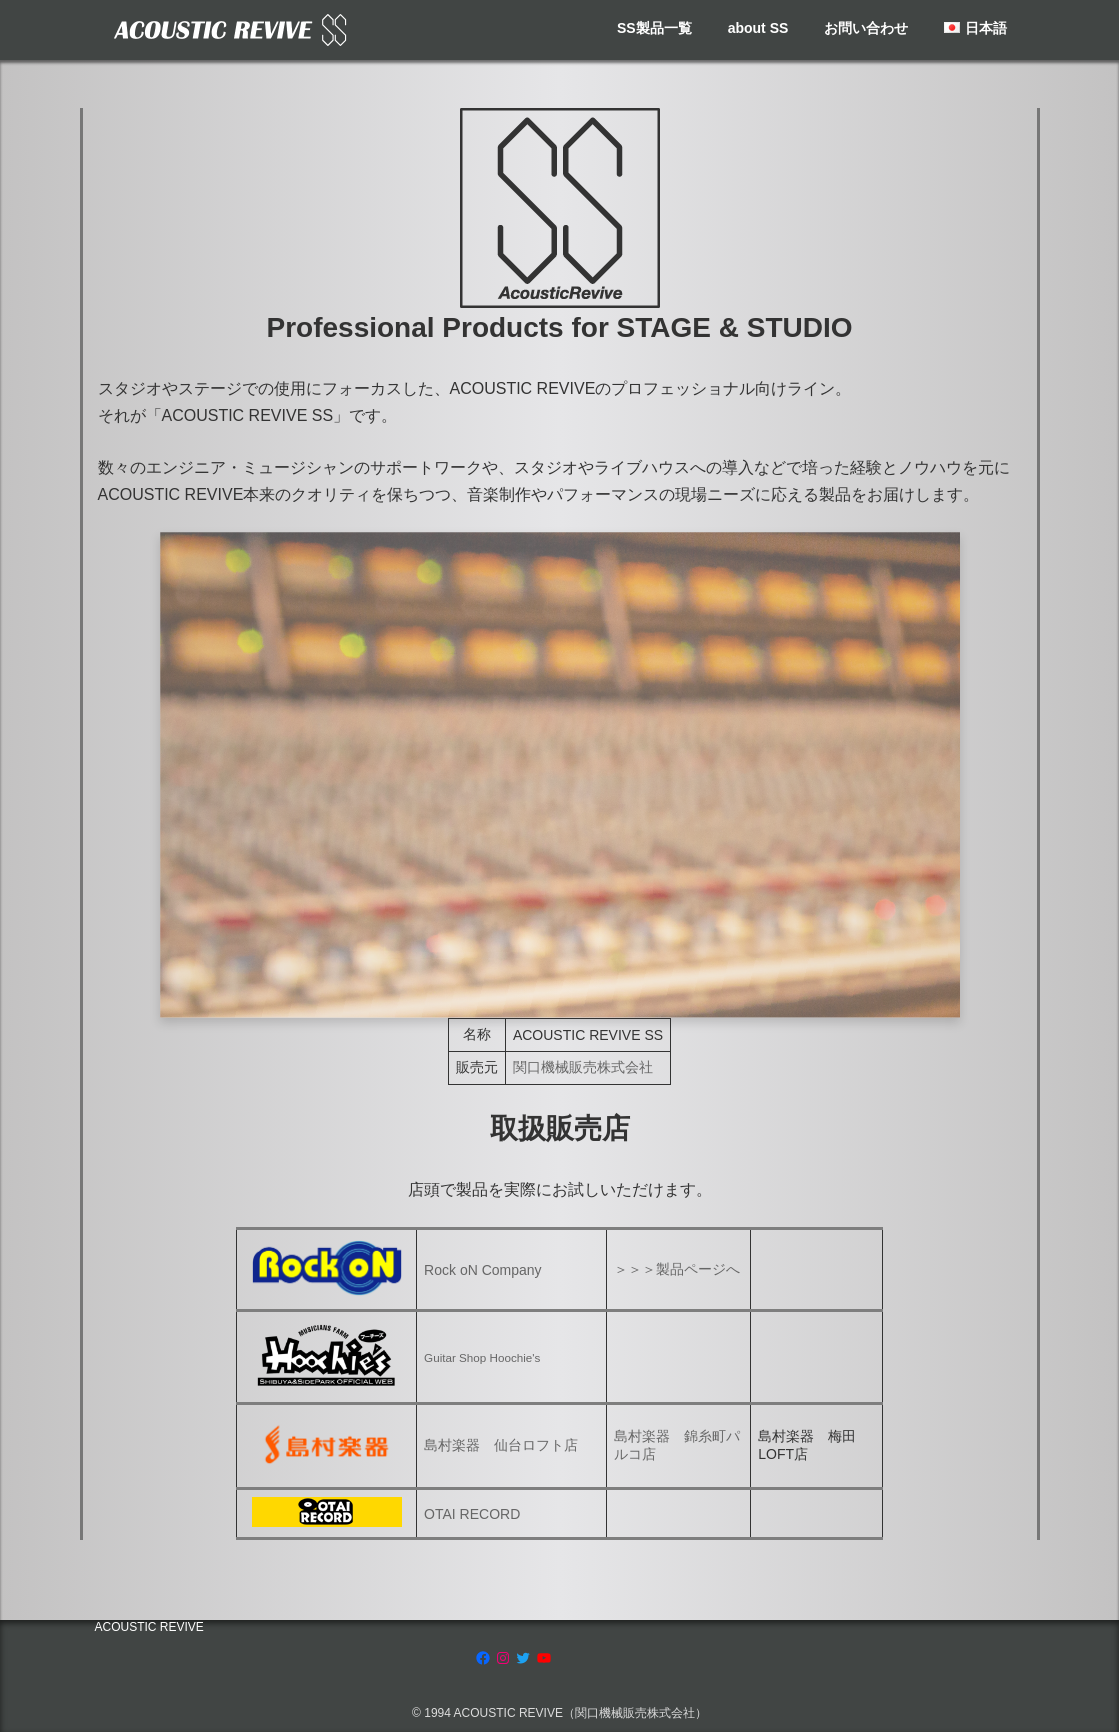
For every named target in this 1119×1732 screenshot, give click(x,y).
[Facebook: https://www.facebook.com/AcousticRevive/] (483, 1658)
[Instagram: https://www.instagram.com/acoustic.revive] (503, 1658)
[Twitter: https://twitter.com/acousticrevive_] (523, 1658)
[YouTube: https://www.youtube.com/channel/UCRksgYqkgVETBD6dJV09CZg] (544, 1658)
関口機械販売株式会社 (583, 1067)
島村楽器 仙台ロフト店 (501, 1445)
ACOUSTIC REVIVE (149, 1627)
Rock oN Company (483, 1270)
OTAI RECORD (472, 1514)
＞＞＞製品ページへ (677, 1269)
